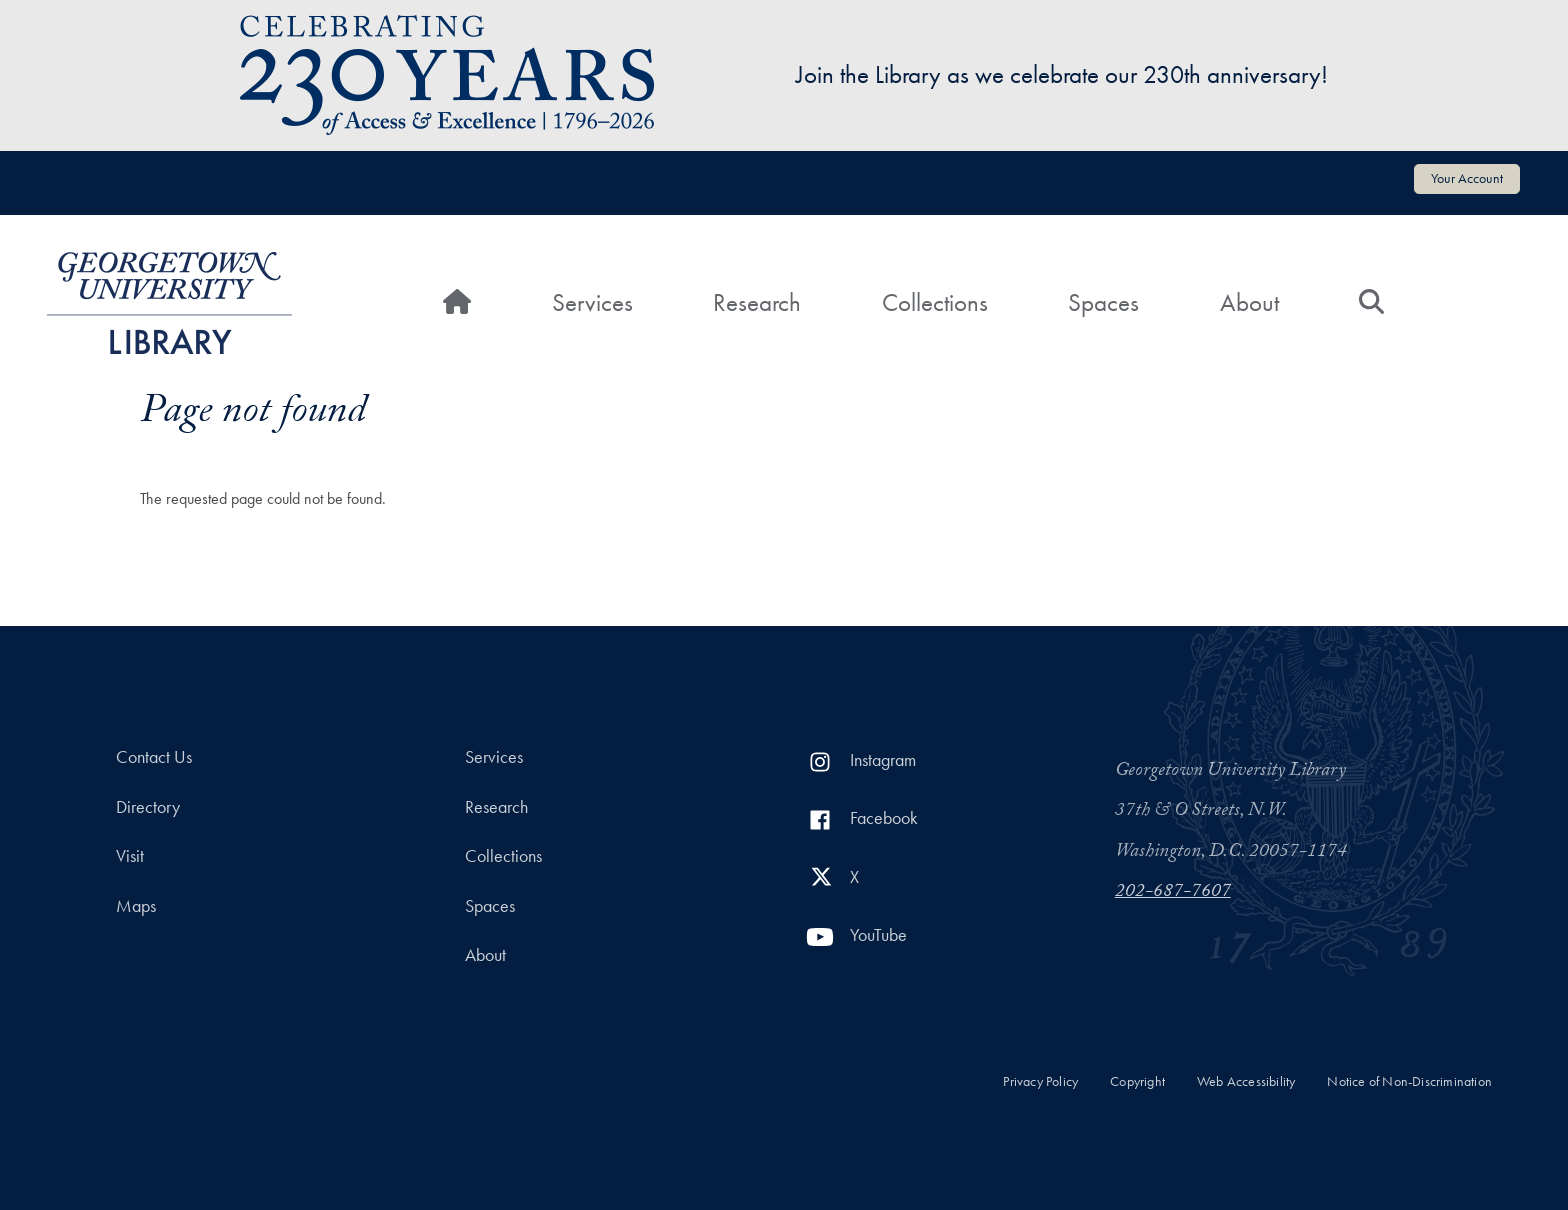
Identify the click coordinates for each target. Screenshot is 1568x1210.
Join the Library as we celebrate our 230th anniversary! (1062, 74)
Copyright (1137, 1081)
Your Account (1467, 178)
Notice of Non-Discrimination (1409, 1081)
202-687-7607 (1173, 893)
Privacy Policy (1040, 1081)
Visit (130, 856)
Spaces (1103, 302)
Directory (148, 807)
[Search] (1371, 303)
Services (592, 302)
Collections (935, 302)
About (1249, 302)
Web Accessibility (1246, 1081)
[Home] (457, 303)
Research (757, 302)
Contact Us (154, 757)
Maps (136, 906)
